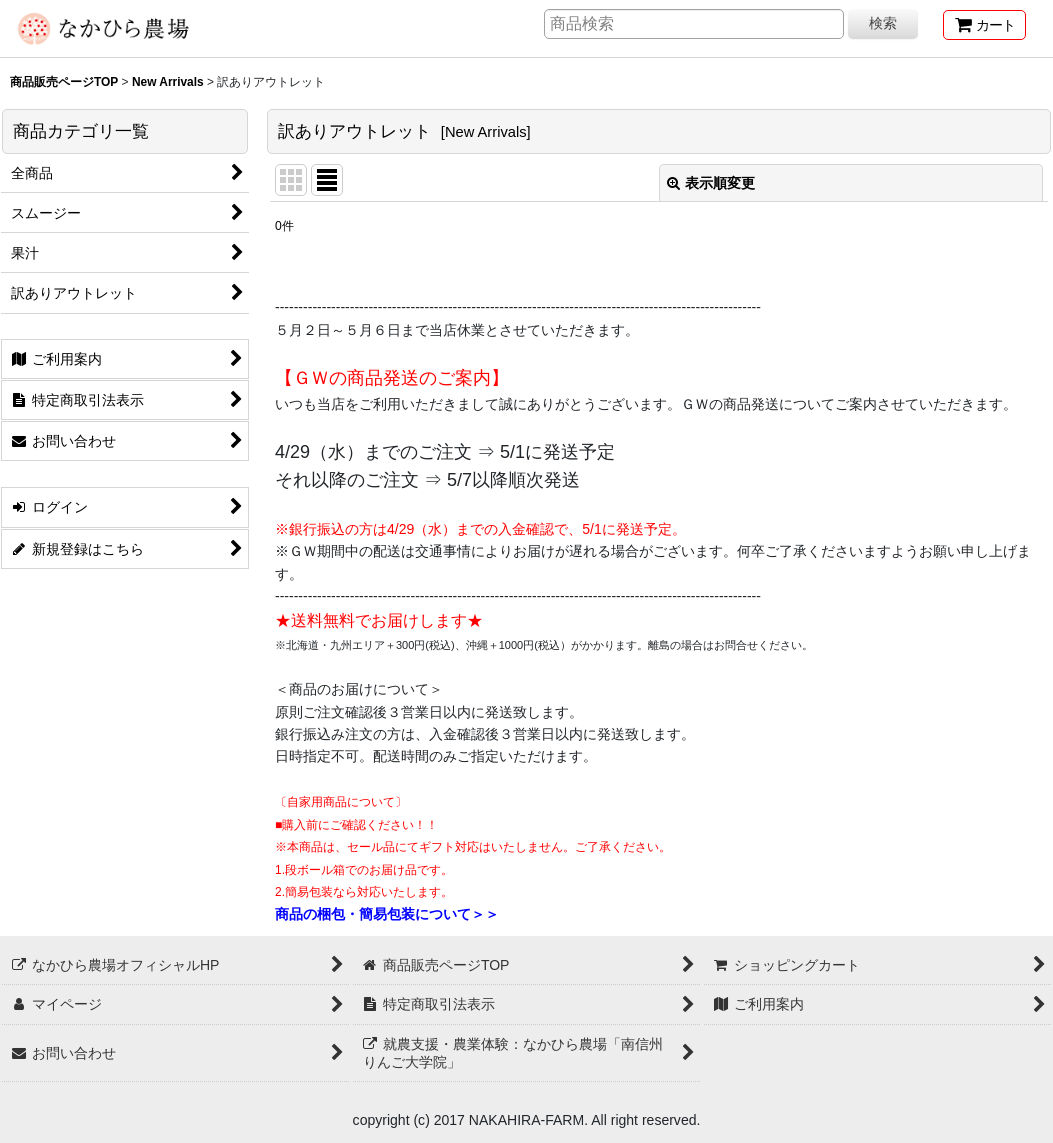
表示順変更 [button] (711, 183)
